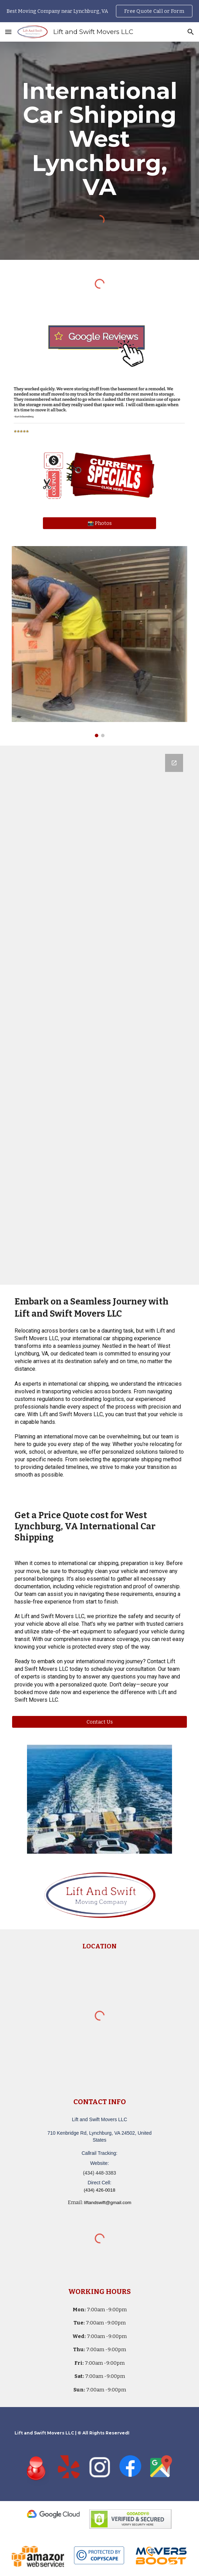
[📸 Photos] (99, 523)
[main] (99, 138)
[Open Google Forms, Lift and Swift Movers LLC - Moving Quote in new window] (174, 763)
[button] (8, 31)
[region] (99, 11)
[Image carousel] (99, 641)
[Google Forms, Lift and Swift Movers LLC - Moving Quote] (99, 1015)
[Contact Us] (99, 1722)
